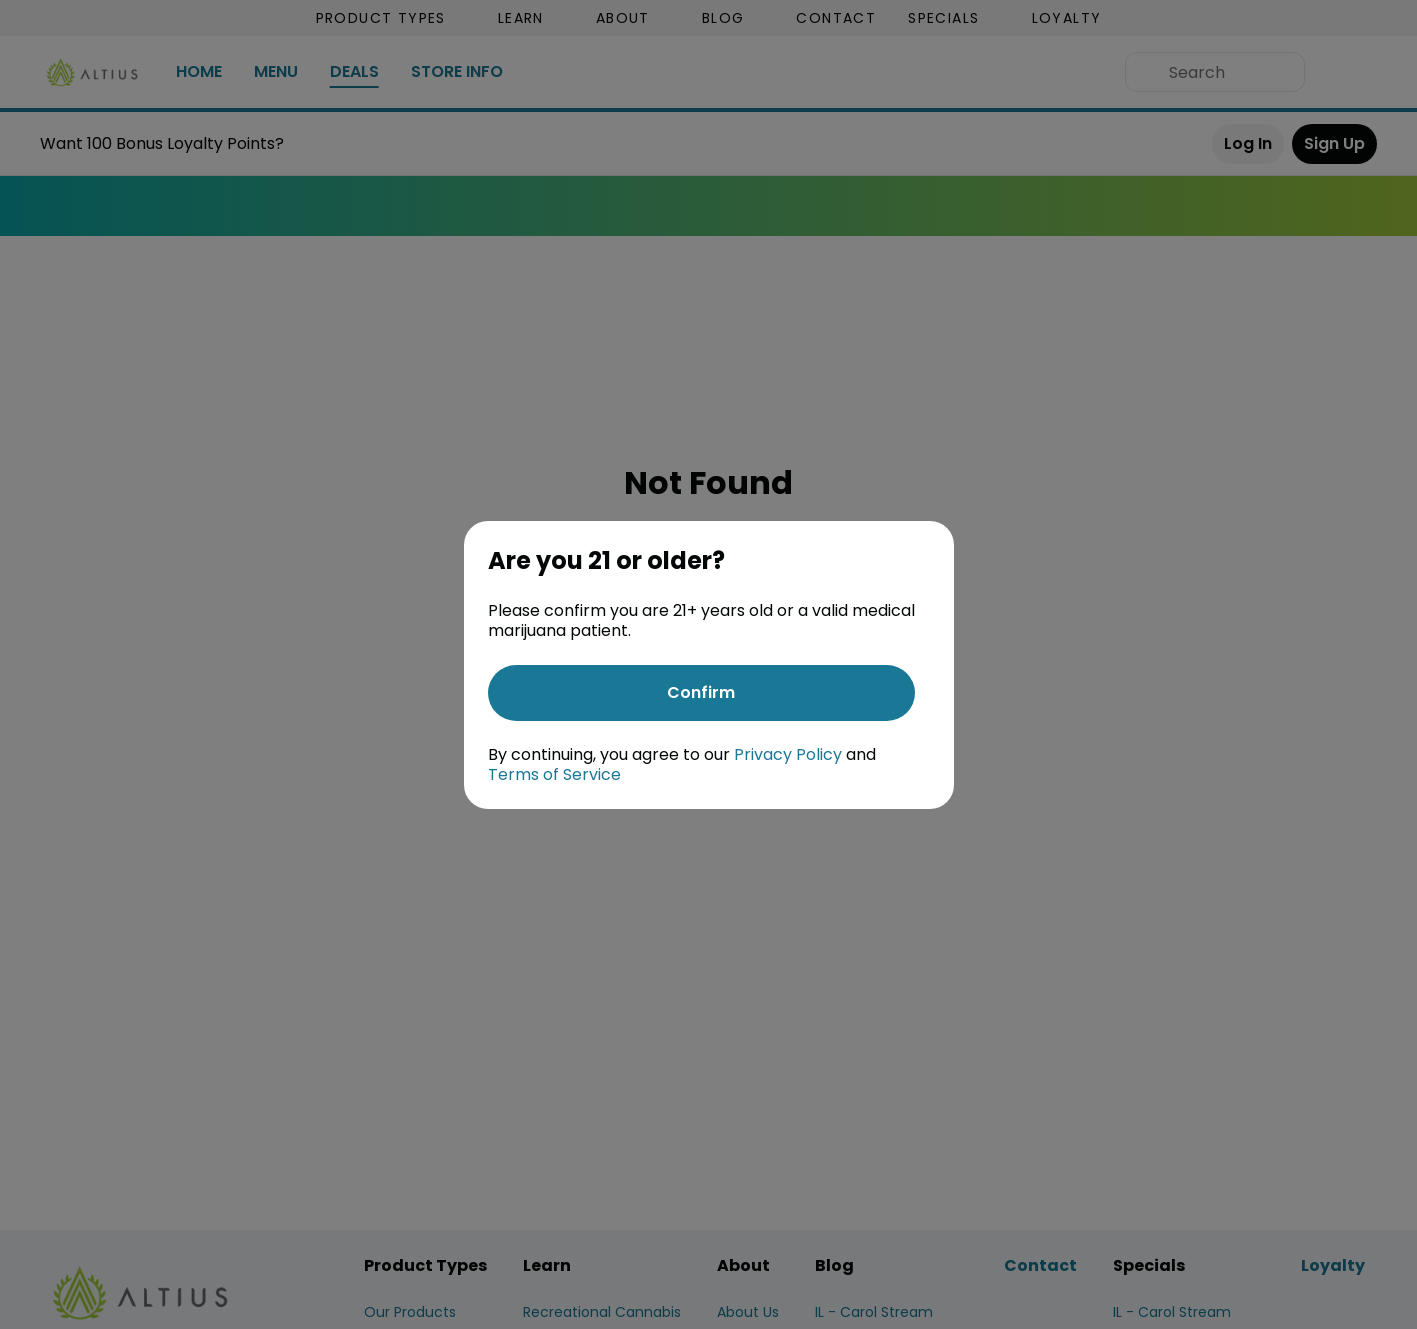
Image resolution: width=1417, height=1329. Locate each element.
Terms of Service (554, 774)
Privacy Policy (788, 754)
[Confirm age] (701, 693)
